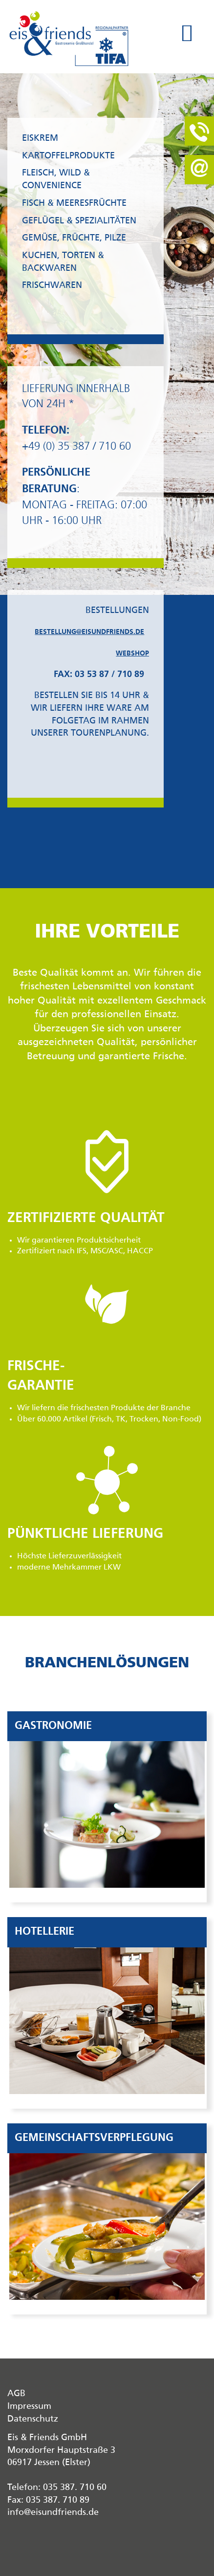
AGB (16, 2393)
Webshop (132, 653)
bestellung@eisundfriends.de (89, 632)
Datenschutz (32, 2419)
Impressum (29, 2406)
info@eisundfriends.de (53, 2512)
